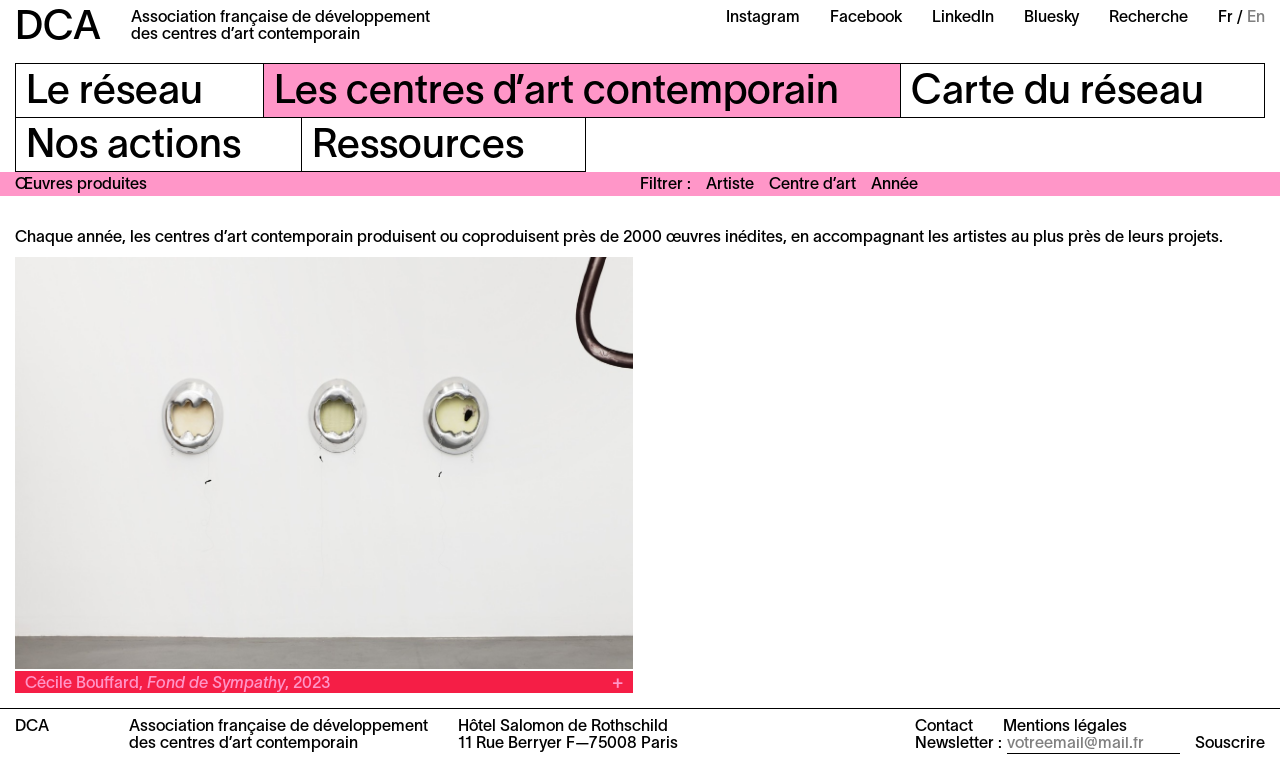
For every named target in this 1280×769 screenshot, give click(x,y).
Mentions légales (1065, 727)
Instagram (763, 18)
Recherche (1148, 18)
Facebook (866, 18)
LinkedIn (963, 18)
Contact (944, 727)
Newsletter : (958, 744)
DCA (58, 28)
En (1256, 18)
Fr (1225, 18)
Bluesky (1051, 18)
